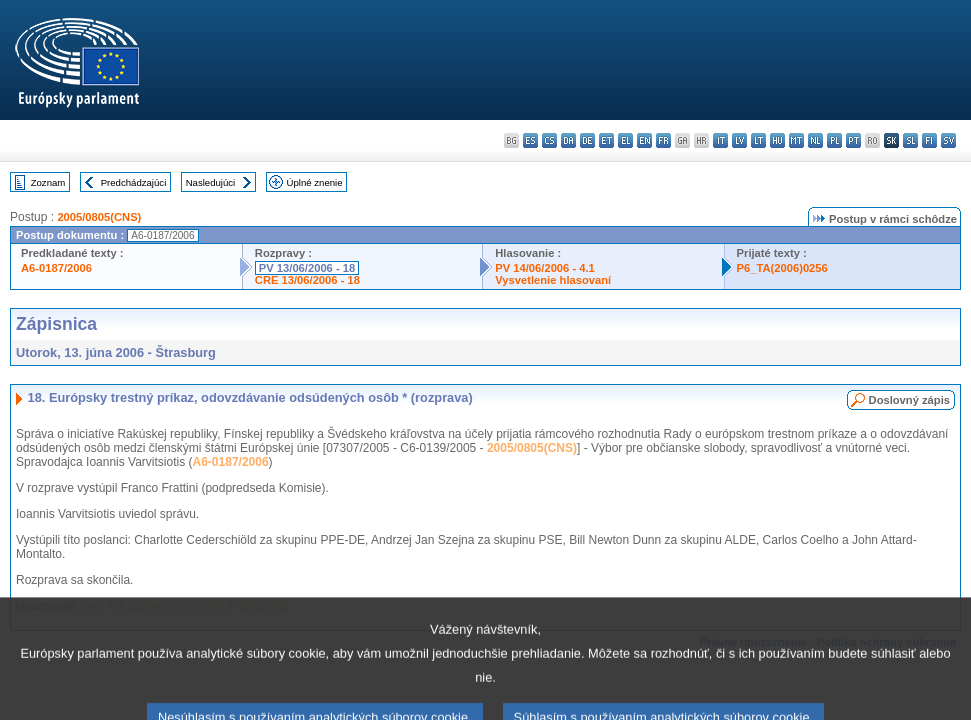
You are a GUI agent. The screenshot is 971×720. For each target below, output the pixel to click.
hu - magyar (777, 140)
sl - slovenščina (910, 140)
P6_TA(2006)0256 (782, 268)
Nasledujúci (211, 182)
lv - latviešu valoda (739, 140)
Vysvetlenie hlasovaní (553, 280)
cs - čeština (549, 140)
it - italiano (720, 140)
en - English (644, 140)
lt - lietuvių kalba (758, 140)
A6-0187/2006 (56, 268)
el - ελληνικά (625, 140)
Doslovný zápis (909, 400)
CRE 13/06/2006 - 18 (307, 280)
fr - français (663, 140)
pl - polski (834, 140)
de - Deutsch (587, 140)
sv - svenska (948, 140)
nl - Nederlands (815, 140)
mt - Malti (796, 140)
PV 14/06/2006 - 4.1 (545, 268)
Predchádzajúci (134, 182)
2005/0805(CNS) (99, 217)
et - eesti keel (606, 140)
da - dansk (568, 140)
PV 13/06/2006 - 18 (307, 268)
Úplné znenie (315, 182)
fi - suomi (929, 140)
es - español (530, 140)
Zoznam (48, 182)
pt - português (853, 140)
